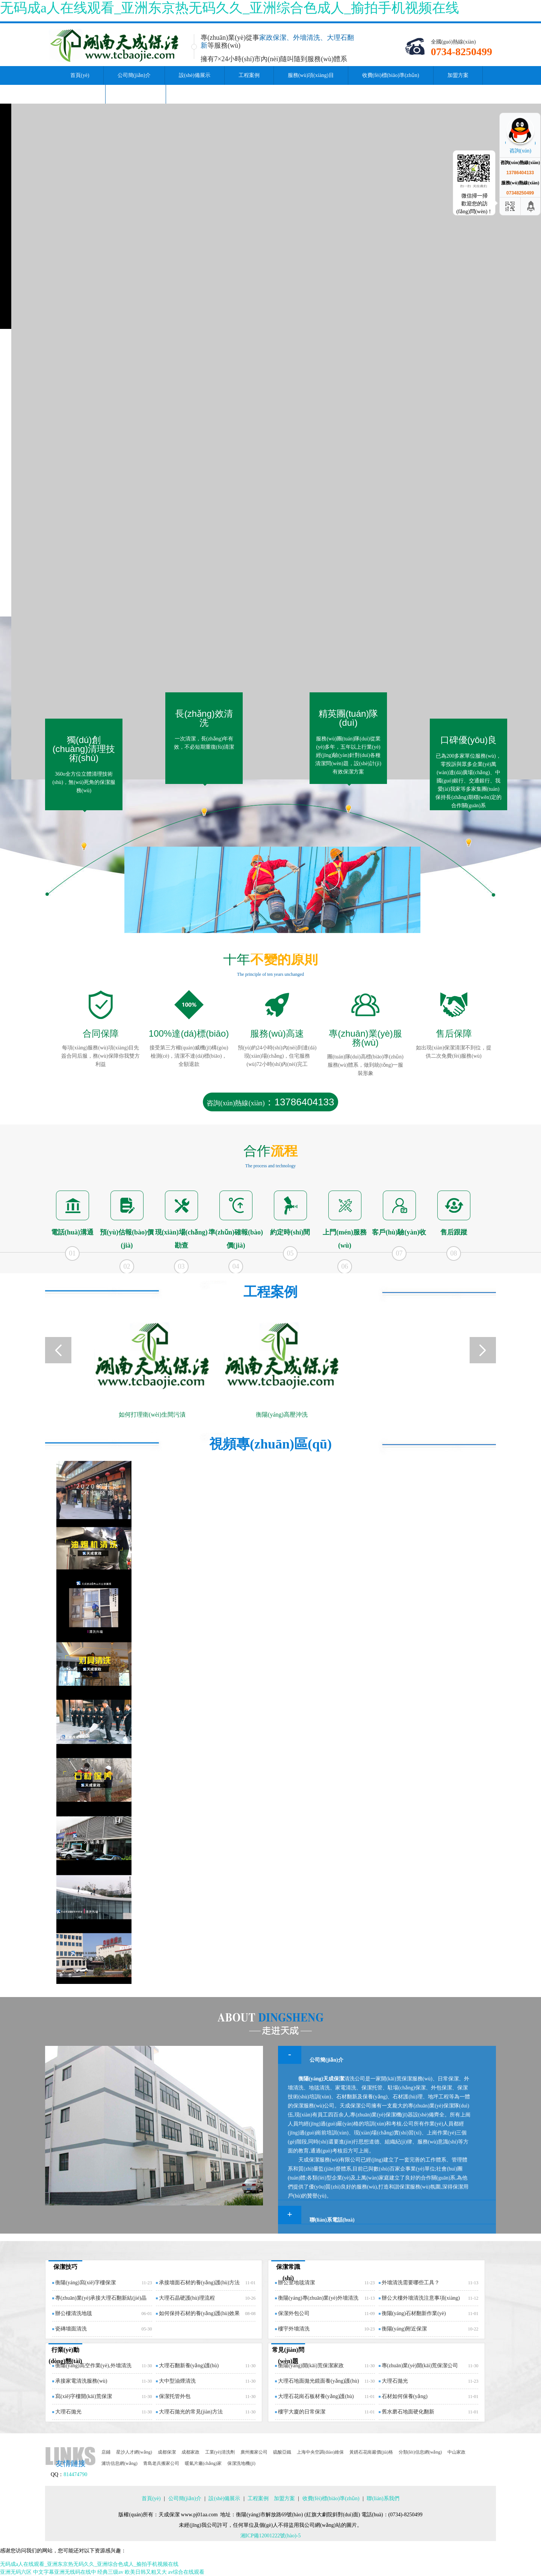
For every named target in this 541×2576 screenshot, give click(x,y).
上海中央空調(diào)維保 (320, 2452)
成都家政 (190, 2452)
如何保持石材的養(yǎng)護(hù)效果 (199, 2313)
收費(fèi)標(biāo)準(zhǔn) (390, 75)
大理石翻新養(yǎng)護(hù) (189, 2365)
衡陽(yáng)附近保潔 (404, 2329)
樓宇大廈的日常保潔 (301, 2412)
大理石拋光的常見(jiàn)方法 (191, 2412)
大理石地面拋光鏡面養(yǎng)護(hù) (318, 2381)
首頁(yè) (79, 75)
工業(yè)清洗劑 (220, 2452)
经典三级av (110, 2572)
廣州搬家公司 (253, 2452)
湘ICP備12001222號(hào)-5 (270, 2535)
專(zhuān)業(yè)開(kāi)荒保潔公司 (420, 2365)
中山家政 (456, 2452)
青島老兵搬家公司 (161, 2463)
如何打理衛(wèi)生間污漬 (152, 1414)
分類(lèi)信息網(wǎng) (420, 2452)
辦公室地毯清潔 (296, 2282)
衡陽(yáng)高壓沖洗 (282, 1414)
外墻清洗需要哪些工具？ (411, 2282)
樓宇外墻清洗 (294, 2329)
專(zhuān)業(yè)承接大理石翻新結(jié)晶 (101, 2298)
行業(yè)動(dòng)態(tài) (65, 2355)
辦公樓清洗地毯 (73, 2313)
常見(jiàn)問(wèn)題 (288, 2355)
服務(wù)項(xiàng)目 (311, 75)
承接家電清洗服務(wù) (81, 2381)
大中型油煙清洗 (177, 2381)
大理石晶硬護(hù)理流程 (187, 2298)
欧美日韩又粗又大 (146, 2572)
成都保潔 (167, 2452)
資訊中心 (80, 94)
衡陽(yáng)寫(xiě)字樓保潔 (85, 2282)
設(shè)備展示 (194, 75)
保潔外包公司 (294, 2313)
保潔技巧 (65, 2267)
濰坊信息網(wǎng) (119, 2463)
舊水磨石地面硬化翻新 (408, 2412)
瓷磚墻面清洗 (71, 2329)
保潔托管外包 (174, 2396)
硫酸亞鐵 (282, 2452)
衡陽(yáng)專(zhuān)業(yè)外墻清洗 (318, 2298)
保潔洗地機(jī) (241, 2463)
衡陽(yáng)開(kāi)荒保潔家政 (311, 2365)
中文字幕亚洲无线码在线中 (64, 2572)
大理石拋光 (68, 2412)
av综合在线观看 (186, 2572)
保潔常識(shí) (288, 2272)
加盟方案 (457, 75)
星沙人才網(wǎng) (134, 2452)
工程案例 (249, 75)
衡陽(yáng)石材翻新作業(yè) (414, 2313)
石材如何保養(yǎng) (405, 2396)
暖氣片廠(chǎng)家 (203, 2463)
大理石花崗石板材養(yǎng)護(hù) (316, 2396)
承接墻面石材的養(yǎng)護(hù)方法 (199, 2282)
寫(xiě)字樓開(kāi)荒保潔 (83, 2396)
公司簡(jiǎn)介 (134, 75)
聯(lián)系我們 (135, 94)
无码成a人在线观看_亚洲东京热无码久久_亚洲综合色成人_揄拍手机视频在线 (229, 7)
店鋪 (105, 2452)
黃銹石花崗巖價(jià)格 (371, 2452)
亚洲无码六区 (16, 2572)
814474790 (75, 2474)
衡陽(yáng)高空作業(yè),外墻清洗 (93, 2365)
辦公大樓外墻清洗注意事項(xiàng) (421, 2298)
